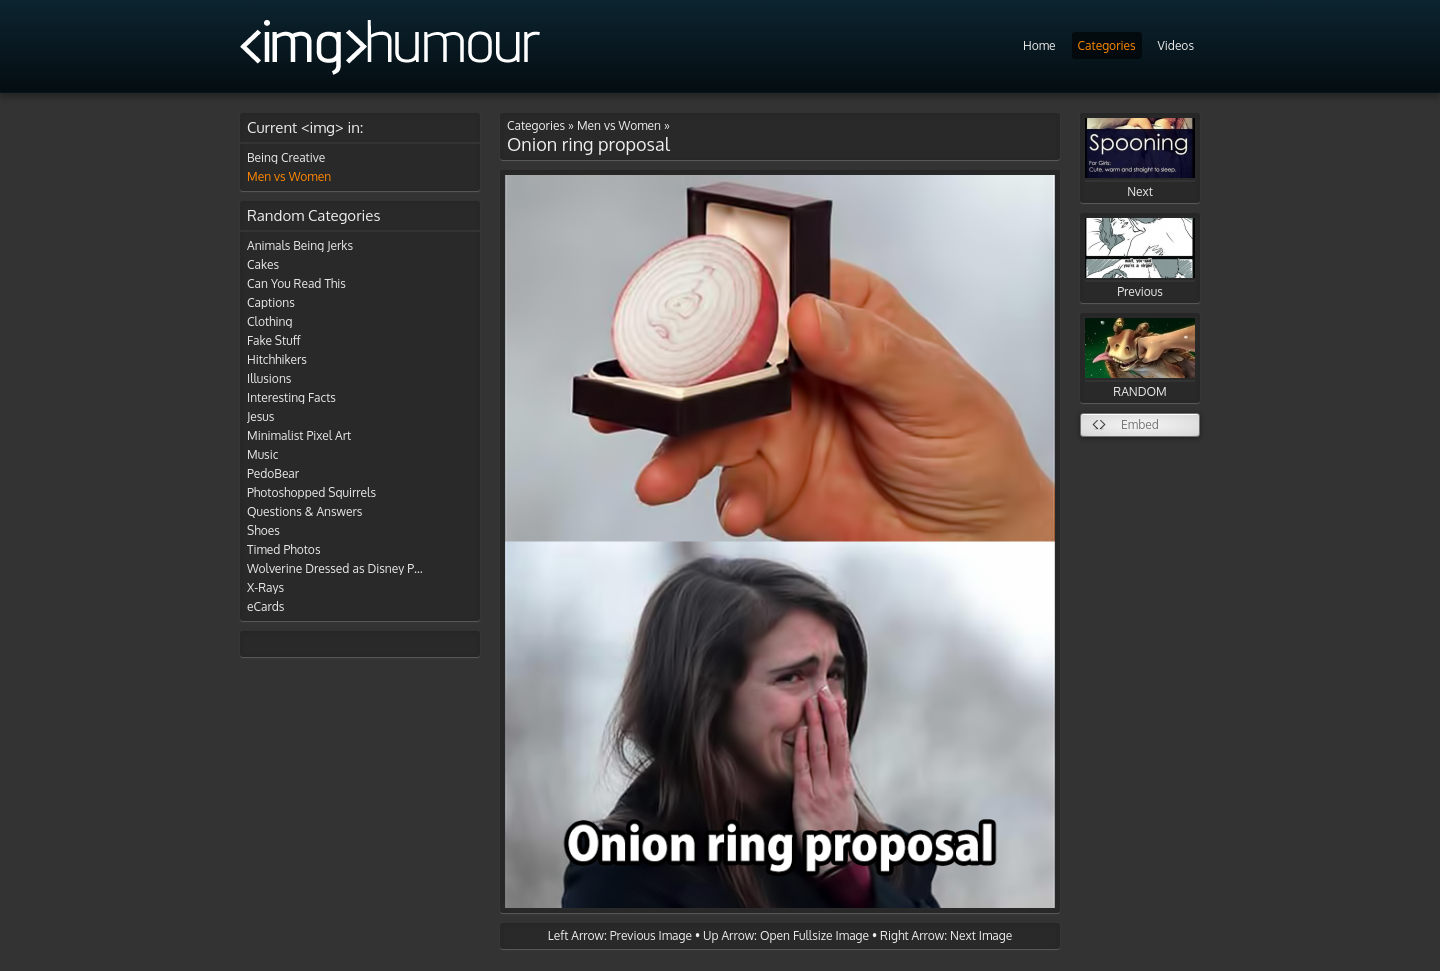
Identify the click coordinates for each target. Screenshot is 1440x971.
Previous (1140, 258)
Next (1140, 158)
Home (1039, 45)
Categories (1107, 45)
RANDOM (1140, 358)
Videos (1176, 45)
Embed (1140, 424)
